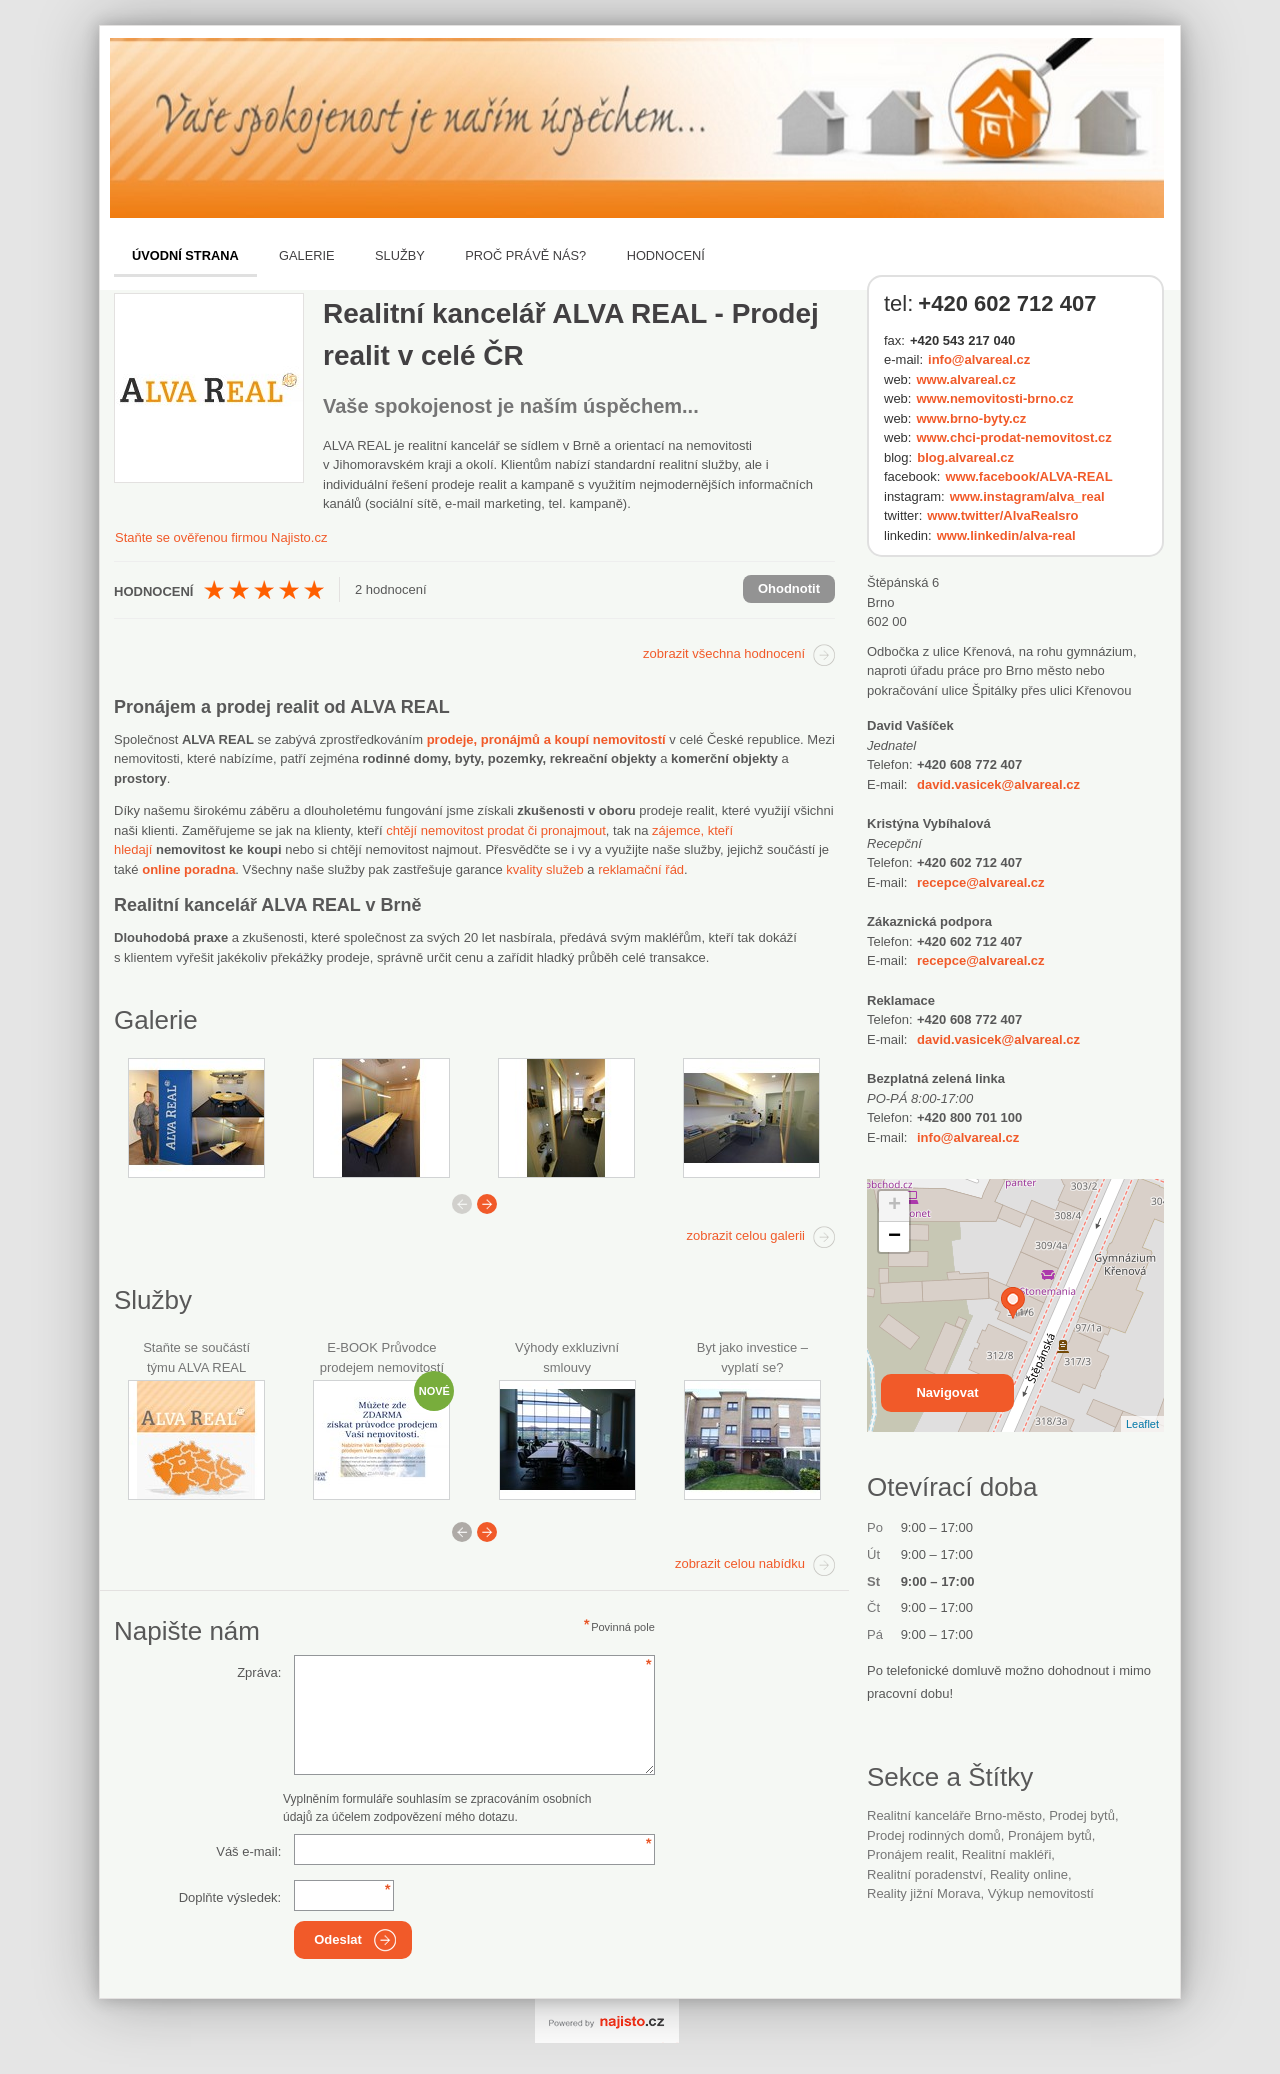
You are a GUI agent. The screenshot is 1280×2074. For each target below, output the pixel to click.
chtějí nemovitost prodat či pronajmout (496, 830)
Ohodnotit (789, 588)
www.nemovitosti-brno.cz (994, 398)
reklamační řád (641, 869)
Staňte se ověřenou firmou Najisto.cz (221, 537)
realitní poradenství (925, 1874)
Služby (400, 255)
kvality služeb (544, 869)
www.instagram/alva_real (1027, 496)
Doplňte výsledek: (230, 1897)
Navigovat (947, 1392)
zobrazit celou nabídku (740, 1563)
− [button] (894, 1237)
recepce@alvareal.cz (981, 882)
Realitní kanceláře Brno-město (954, 1815)
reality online (1029, 1874)
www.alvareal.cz (965, 379)
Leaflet (1142, 1424)
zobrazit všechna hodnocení (724, 653)
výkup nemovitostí (1041, 1893)
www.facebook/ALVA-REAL (1028, 476)
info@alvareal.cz (979, 359)
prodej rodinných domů (934, 1835)
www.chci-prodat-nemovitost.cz (1013, 437)
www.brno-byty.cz (971, 418)
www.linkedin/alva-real (1006, 535)
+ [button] (894, 1206)
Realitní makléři (1007, 1854)
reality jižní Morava (923, 1893)
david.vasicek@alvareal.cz (998, 784)
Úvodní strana (185, 255)
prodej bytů (1082, 1815)
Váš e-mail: (248, 1851)
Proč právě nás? (525, 255)
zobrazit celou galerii (745, 1235)
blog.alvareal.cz (965, 457)
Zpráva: (259, 1672)
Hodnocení (666, 255)
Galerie (306, 255)
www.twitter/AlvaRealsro (1002, 515)
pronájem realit (910, 1854)
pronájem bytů (1050, 1835)
